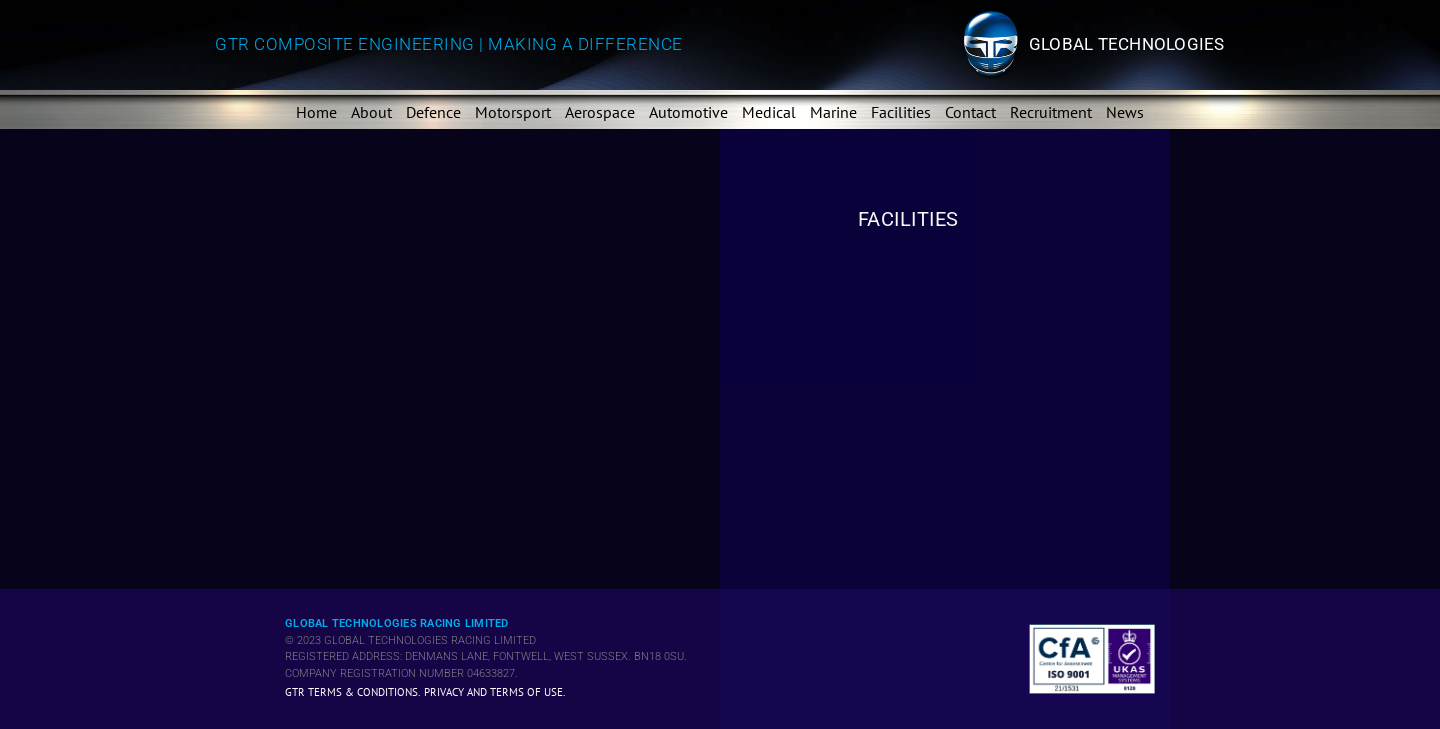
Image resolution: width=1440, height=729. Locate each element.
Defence (433, 112)
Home (316, 112)
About (371, 112)
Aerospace (600, 112)
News (1125, 112)
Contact (970, 112)
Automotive (688, 112)
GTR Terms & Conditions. (352, 692)
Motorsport (513, 112)
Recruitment (1051, 112)
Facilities (901, 112)
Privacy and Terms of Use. (494, 692)
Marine (833, 112)
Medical (769, 112)
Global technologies (1127, 44)
